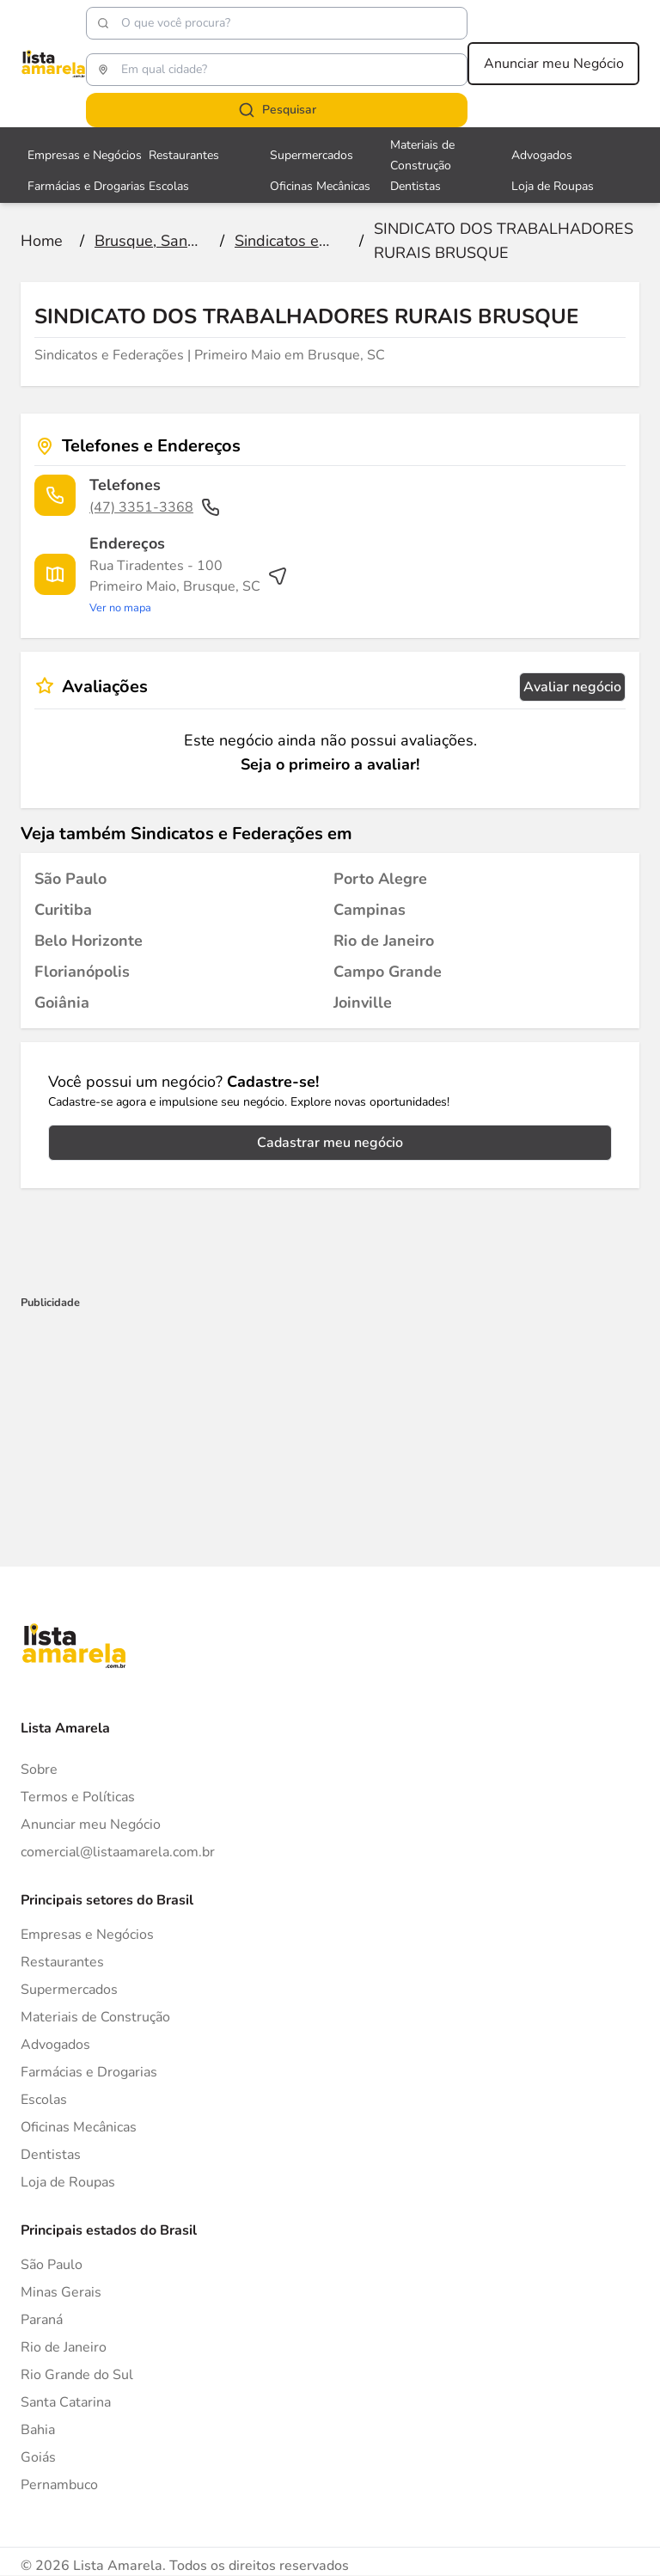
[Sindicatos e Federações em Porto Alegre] (380, 878)
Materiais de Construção (95, 2017)
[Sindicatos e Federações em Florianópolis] (82, 971)
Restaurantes (62, 1962)
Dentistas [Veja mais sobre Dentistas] (415, 186)
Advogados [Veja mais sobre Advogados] (541, 155)
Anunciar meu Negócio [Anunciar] (91, 1824)
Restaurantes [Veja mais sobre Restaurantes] (184, 155)
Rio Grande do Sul (77, 2374)
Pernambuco (59, 2484)
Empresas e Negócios (87, 1934)
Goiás (38, 2457)
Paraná (42, 2319)
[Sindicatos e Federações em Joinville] (362, 1002)
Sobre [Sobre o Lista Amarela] (39, 1769)
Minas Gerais (61, 2292)
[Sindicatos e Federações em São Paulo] (70, 878)
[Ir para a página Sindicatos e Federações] (289, 241)
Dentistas (51, 2154)
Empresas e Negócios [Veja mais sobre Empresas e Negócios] (85, 155)
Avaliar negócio (572, 687)
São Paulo (51, 2264)
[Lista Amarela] (53, 63)
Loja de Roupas (68, 2182)
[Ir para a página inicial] (42, 240)
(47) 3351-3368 (155, 507)
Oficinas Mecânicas (79, 2127)
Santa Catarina (66, 2402)
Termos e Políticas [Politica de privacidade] (78, 1797)
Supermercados (69, 1989)
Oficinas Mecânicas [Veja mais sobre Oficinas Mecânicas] (320, 186)
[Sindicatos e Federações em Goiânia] (61, 1002)
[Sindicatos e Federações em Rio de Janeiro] (383, 940)
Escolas (44, 2099)
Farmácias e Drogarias (89, 2072)
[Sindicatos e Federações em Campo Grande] (387, 971)
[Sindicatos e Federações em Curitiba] (63, 909)
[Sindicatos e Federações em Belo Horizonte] (88, 940)
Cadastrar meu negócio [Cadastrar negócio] (330, 1142)
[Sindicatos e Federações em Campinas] (369, 909)
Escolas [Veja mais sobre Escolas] (169, 186)
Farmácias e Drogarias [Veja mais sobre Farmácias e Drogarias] (86, 186)
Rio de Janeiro (64, 2347)
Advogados (55, 2044)
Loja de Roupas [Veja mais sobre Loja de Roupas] (552, 186)
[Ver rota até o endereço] (188, 586)
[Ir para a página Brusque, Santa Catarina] (149, 241)
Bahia (38, 2429)
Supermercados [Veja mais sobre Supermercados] (311, 155)
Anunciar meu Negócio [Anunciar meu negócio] (554, 63)
